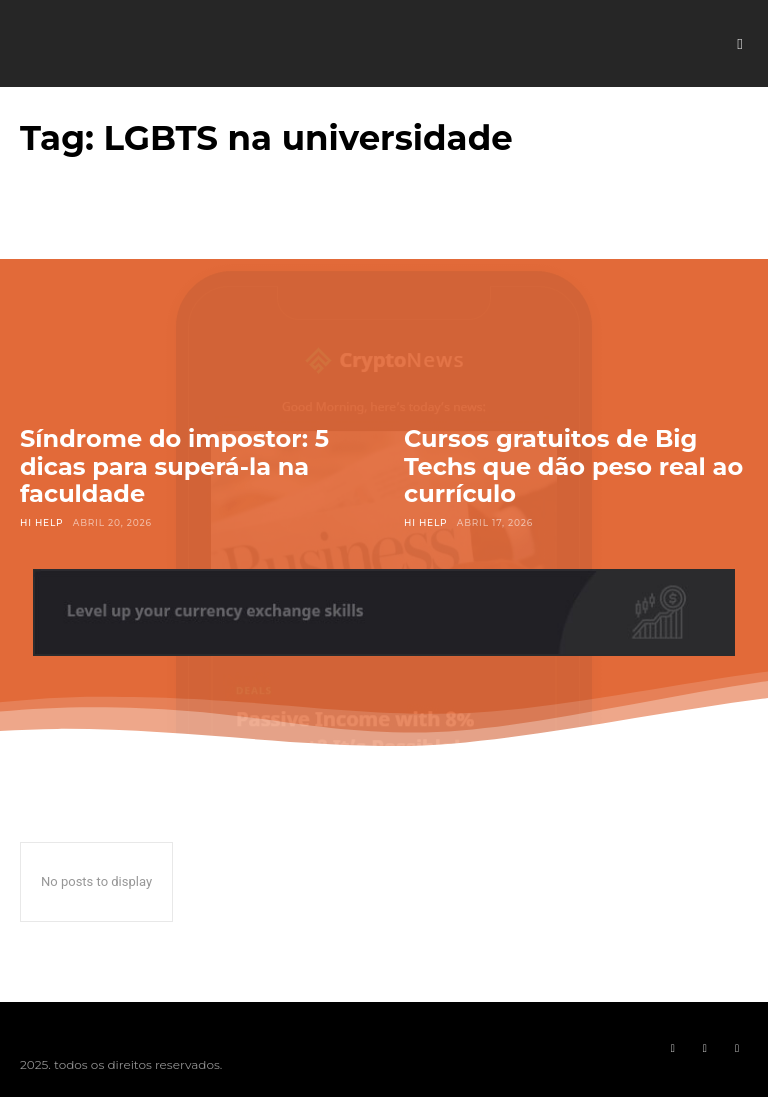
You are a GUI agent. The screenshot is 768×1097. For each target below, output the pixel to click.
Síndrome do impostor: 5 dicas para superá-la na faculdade (174, 466)
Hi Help (41, 522)
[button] (740, 44)
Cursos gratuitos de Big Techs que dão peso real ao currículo (573, 466)
